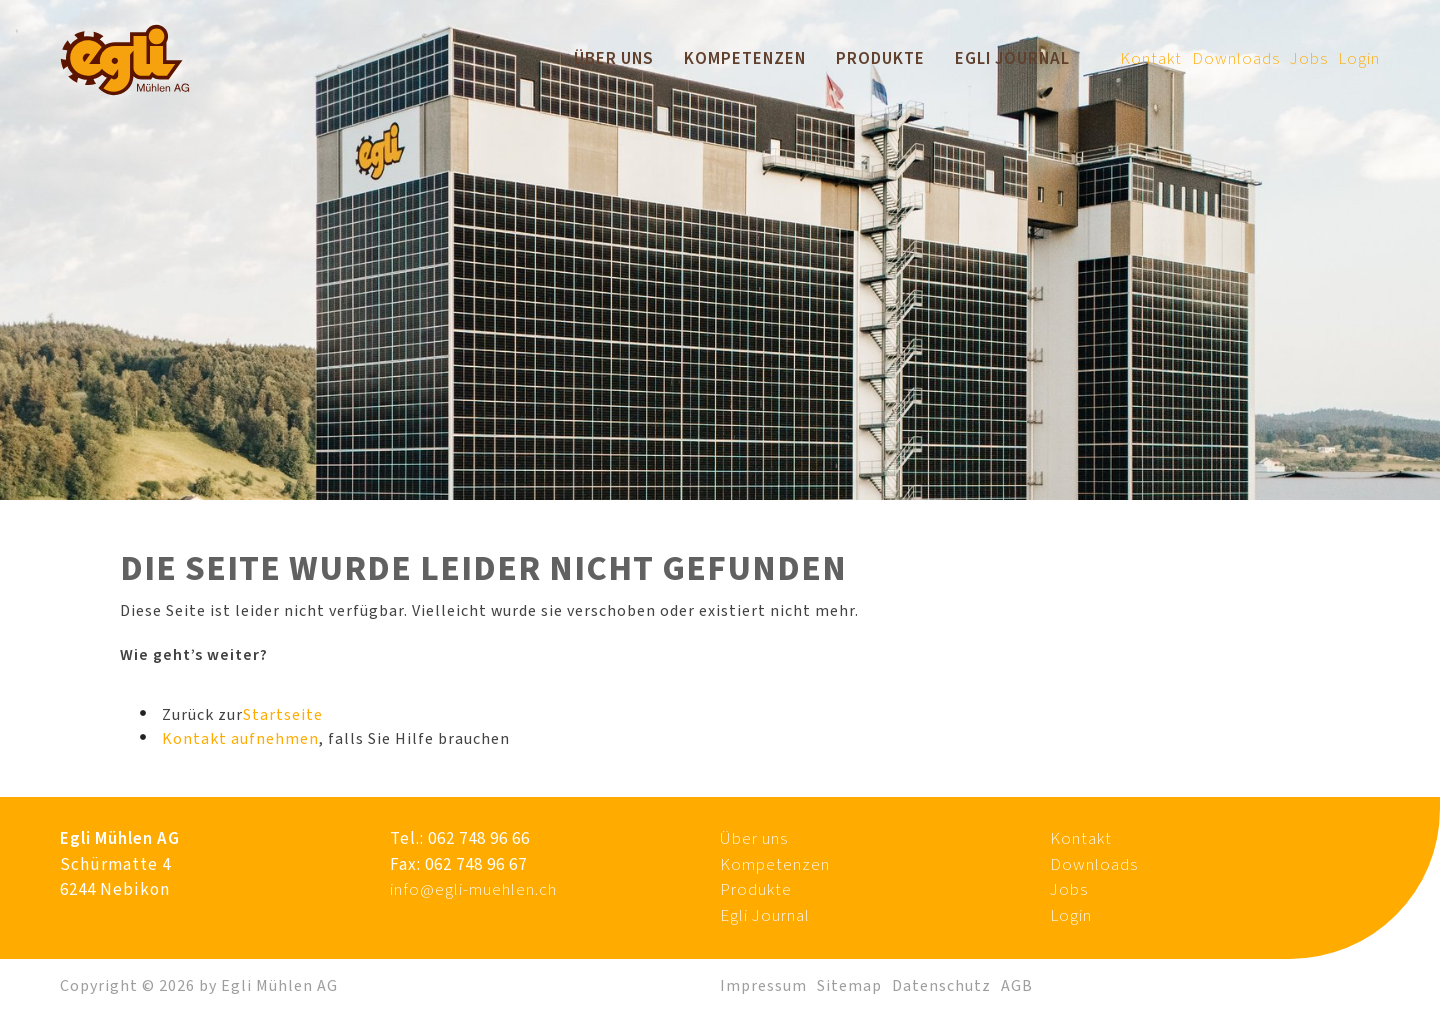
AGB (1017, 986)
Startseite (283, 715)
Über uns (614, 59)
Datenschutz (941, 986)
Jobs (1309, 59)
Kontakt (1151, 59)
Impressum (763, 986)
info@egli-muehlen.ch (473, 890)
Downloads (1236, 59)
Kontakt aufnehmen (240, 739)
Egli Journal (1012, 59)
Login (1359, 59)
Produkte (880, 59)
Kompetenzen (745, 59)
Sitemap (849, 986)
